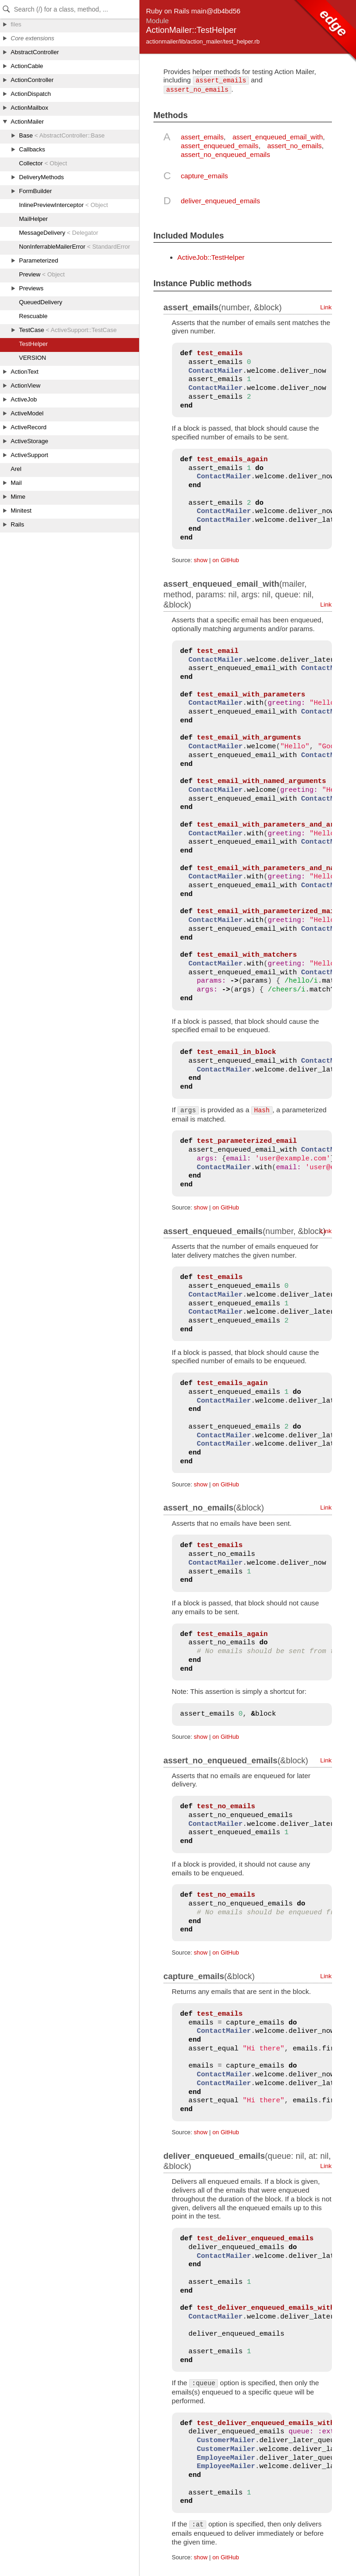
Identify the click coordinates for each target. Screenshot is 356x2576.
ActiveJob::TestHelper (211, 257)
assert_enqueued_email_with (277, 137)
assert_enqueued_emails (220, 146)
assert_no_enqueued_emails (225, 154)
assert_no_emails (294, 146)
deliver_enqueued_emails (220, 201)
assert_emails (202, 137)
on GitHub (225, 560)
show (201, 560)
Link (326, 307)
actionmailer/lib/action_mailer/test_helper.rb (203, 41)
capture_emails (204, 176)
